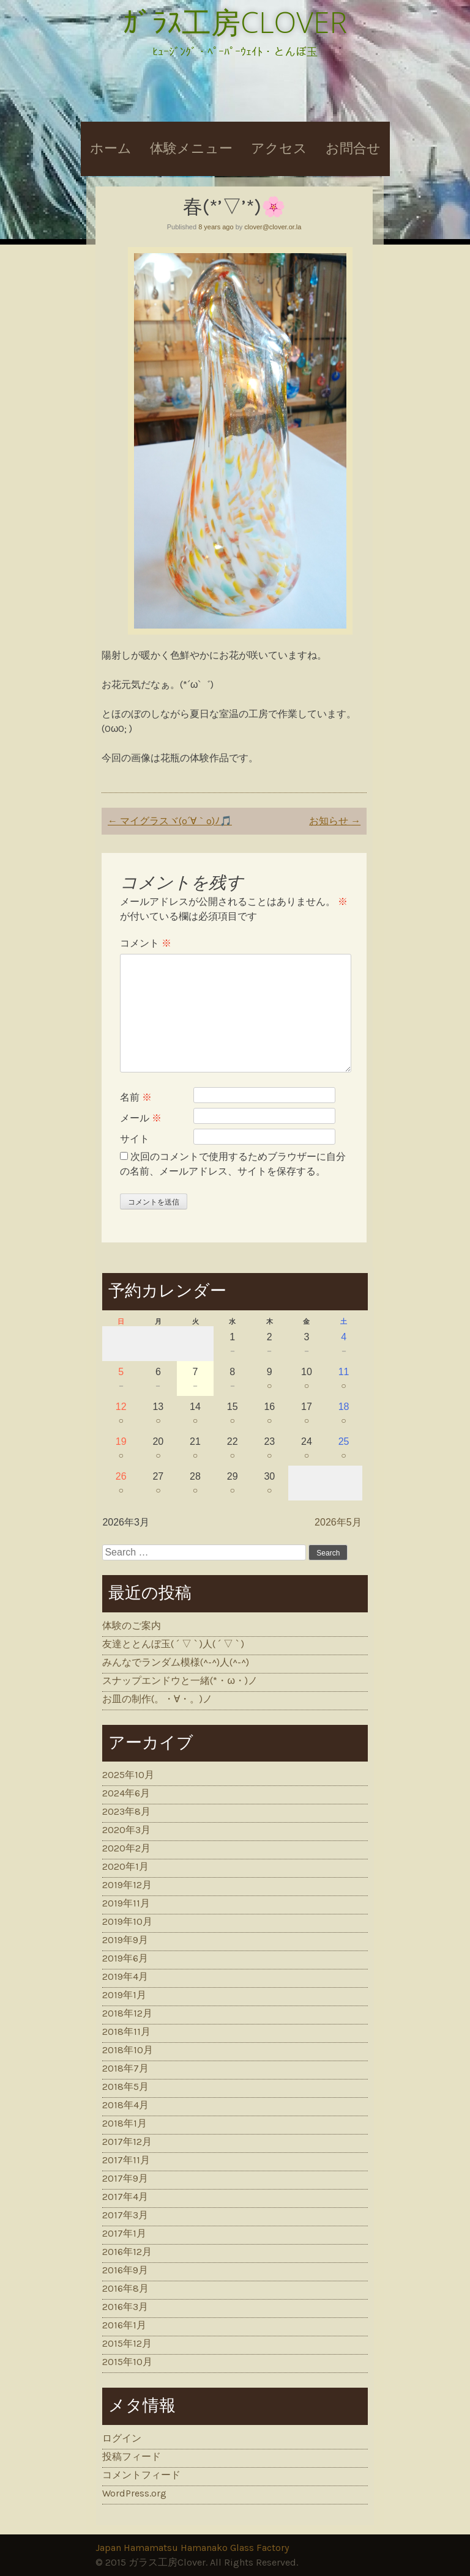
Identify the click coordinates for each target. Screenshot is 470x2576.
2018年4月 (125, 2105)
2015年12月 (127, 2343)
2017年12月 (127, 2141)
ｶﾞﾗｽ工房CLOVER (235, 22)
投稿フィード (131, 2456)
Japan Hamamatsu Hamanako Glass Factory (192, 2547)
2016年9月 (125, 2270)
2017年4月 (125, 2196)
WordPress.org (134, 2493)
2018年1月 (124, 2123)
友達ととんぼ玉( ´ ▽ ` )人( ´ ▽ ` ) (173, 1644)
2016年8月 (125, 2288)
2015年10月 (127, 2361)
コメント (145, 943)
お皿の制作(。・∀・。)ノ (157, 1699)
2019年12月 (127, 1885)
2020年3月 (126, 1830)
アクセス (279, 148)
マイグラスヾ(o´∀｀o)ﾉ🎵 (170, 821)
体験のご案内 (131, 1625)
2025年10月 (128, 1775)
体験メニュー (191, 148)
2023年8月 (126, 1811)
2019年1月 (124, 1995)
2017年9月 (125, 2178)
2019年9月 (125, 1940)
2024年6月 (126, 1793)
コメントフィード (141, 2475)
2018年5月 (125, 2086)
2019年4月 (125, 1976)
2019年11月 (126, 1903)
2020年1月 (125, 1866)
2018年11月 (126, 2031)
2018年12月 (127, 2013)
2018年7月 (125, 2068)
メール (141, 1118)
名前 (136, 1097)
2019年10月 (127, 1921)
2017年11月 (126, 2160)
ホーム (111, 148)
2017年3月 (125, 2215)
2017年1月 (124, 2233)
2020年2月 (126, 1848)
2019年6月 (125, 1958)
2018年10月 (127, 2050)
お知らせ (334, 821)
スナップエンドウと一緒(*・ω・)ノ (180, 1680)
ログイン (121, 2438)
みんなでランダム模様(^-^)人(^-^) (175, 1662)
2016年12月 (127, 2251)
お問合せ (353, 148)
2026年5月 (338, 1522)
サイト (134, 1139)
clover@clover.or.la (272, 227)
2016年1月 (124, 2325)
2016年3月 (125, 2306)
